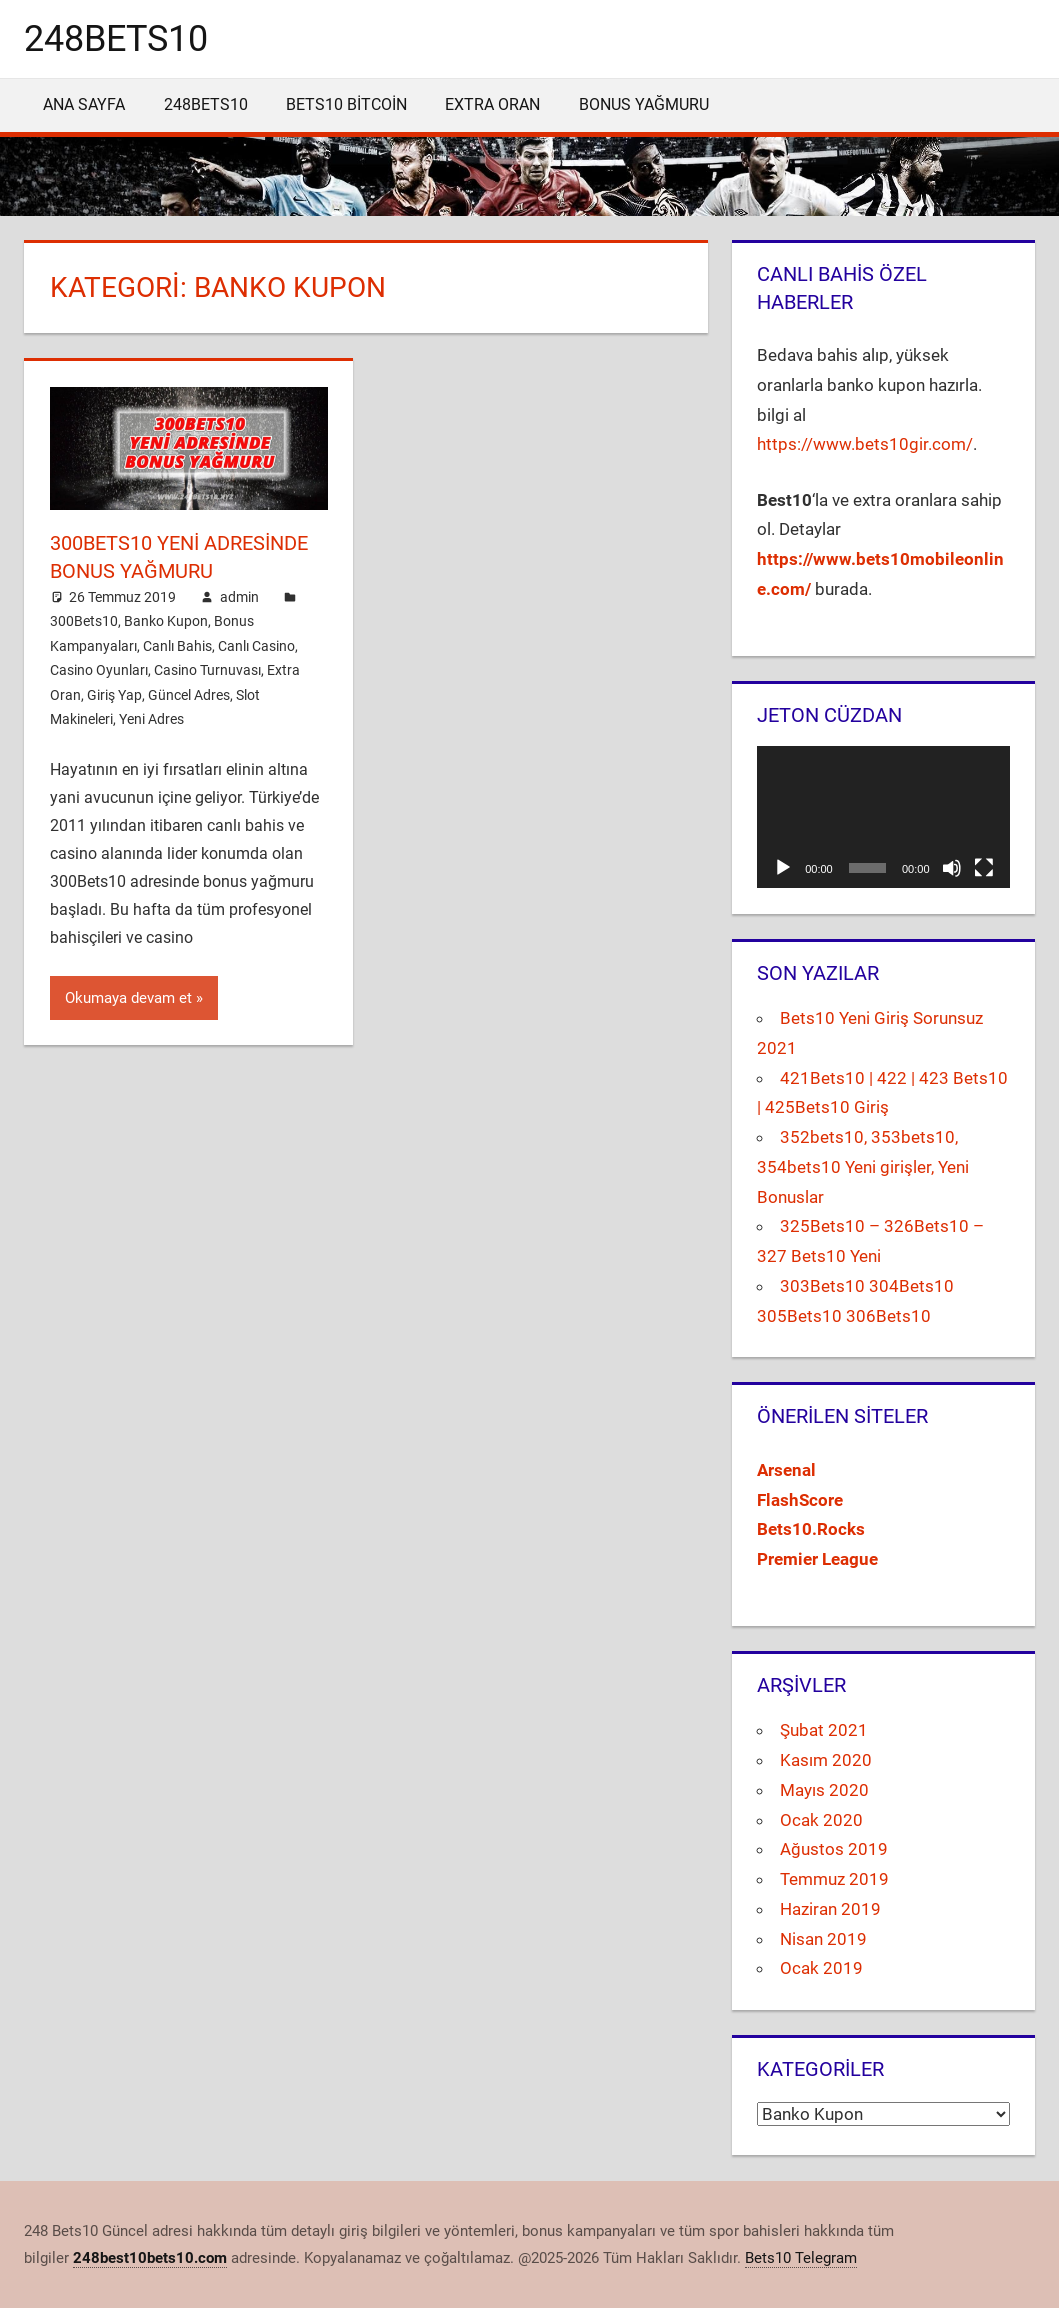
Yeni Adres (151, 719)
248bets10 (116, 39)
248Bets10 (206, 104)
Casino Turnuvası (207, 670)
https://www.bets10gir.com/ (865, 444)
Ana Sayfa (84, 104)
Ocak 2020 (821, 1820)
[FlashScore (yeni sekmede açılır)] (800, 1500)
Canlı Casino (256, 646)
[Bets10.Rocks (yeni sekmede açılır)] (811, 1529)
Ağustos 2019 (834, 1849)
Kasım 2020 (826, 1760)
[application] (883, 817)
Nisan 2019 (823, 1939)
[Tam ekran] (984, 868)
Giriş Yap (114, 695)
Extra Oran (492, 104)
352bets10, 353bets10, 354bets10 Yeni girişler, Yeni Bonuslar (863, 1167)
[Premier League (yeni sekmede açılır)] (817, 1559)
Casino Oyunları (99, 670)
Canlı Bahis (177, 646)
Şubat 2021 (824, 1730)
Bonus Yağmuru (644, 104)
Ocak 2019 (821, 1968)
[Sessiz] (952, 868)
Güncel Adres (189, 695)
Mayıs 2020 (824, 1790)
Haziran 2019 (830, 1909)
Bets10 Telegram (801, 2258)
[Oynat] (783, 868)
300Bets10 (84, 621)
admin (239, 597)
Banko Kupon (166, 621)
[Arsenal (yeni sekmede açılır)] (786, 1470)
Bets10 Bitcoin (346, 104)
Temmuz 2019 (834, 1879)
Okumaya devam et (128, 998)
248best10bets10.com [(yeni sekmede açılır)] (150, 2258)
